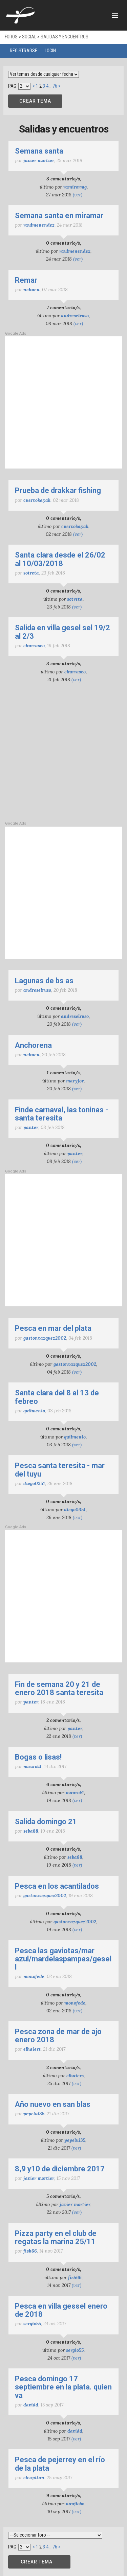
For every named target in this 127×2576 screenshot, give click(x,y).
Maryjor (75, 1081)
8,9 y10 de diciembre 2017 (60, 2169)
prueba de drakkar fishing (58, 490)
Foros (11, 36)
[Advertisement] (63, 402)
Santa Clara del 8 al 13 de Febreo (57, 1397)
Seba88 (30, 1831)
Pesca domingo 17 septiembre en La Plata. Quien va (63, 2387)
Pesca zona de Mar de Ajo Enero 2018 (58, 2035)
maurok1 (32, 1766)
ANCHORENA (33, 1045)
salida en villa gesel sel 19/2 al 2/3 (62, 631)
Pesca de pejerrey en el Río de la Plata (60, 2463)
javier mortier (38, 160)
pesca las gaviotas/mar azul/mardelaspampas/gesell (63, 1958)
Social (29, 36)
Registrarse (23, 50)
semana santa (39, 151)
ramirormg (75, 187)
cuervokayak (36, 500)
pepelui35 (33, 2114)
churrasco (34, 645)
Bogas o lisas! (38, 1757)
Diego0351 (34, 1483)
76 (54, 86)
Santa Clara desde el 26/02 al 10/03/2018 (60, 559)
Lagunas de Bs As (44, 980)
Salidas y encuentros (64, 36)
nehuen (31, 289)
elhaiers (32, 2049)
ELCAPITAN (33, 2477)
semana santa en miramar (59, 215)
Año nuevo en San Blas (52, 2104)
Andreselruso (75, 316)
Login (50, 50)
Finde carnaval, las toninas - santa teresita (61, 1114)
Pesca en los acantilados (57, 1886)
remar (26, 280)
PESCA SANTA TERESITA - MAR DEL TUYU (60, 1469)
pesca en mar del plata (53, 1328)
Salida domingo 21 (46, 1821)
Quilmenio (34, 1411)
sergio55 (32, 2324)
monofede (33, 1976)
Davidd (30, 2405)
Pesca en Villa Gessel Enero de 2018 (61, 2310)
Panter (30, 1127)
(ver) (77, 195)
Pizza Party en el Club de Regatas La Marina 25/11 (56, 2237)
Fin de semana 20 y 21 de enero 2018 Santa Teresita (59, 1688)
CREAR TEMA (35, 101)
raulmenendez (39, 225)
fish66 (30, 2251)
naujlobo (75, 2504)
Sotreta (31, 573)
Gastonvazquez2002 (44, 1338)
